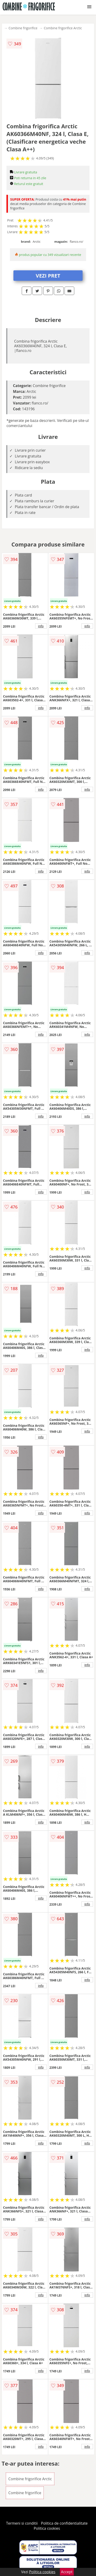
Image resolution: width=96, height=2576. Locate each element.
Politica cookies (47, 2528)
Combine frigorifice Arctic (63, 28)
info (41, 626)
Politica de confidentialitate (64, 2523)
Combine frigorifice (23, 28)
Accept (67, 2571)
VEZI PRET (48, 275)
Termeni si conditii (22, 2523)
